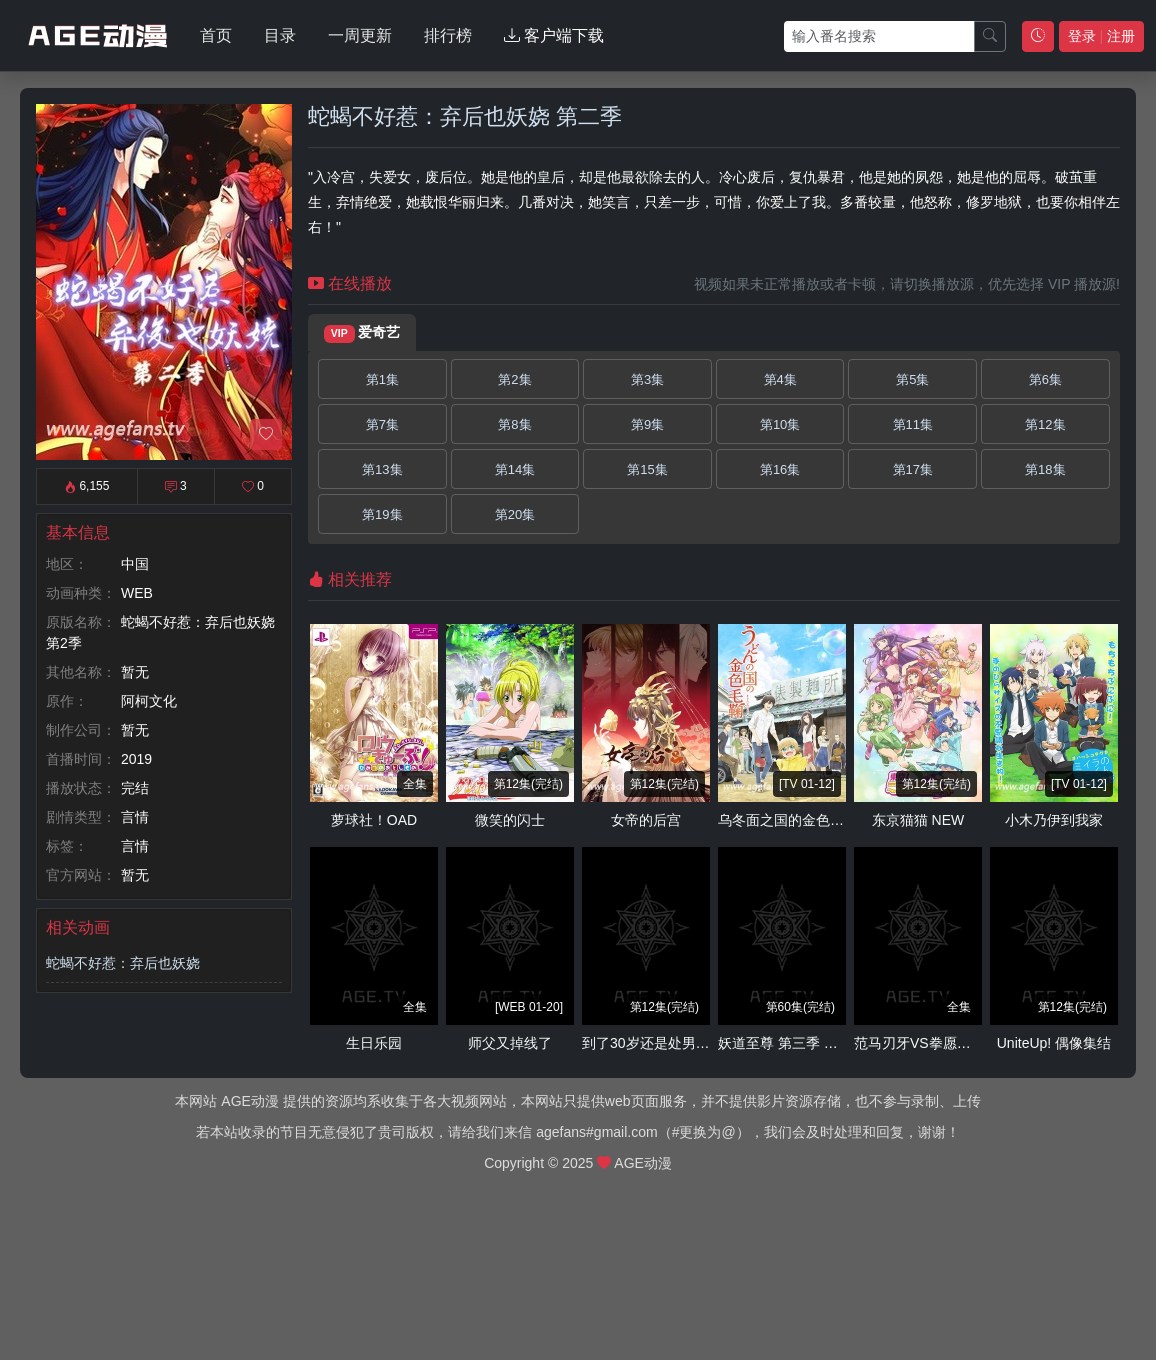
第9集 (647, 424)
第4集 (780, 379)
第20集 (515, 514)
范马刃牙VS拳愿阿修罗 (926, 1043)
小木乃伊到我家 (1054, 820)
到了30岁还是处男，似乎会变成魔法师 (702, 1043)
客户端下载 (554, 35)
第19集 (382, 514)
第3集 (647, 379)
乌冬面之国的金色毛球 (788, 820)
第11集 (913, 424)
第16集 (780, 469)
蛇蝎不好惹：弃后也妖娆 (123, 963)
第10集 (780, 424)
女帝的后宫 (646, 820)
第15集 (647, 469)
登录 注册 (1101, 36)
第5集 (912, 379)
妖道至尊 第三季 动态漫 (792, 1043)
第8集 (514, 424)
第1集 (382, 379)
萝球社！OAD (374, 820)
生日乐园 (374, 1043)
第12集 (1045, 424)
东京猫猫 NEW (918, 820)
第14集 (515, 469)
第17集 (913, 469)
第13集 (382, 469)
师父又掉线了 (510, 1043)
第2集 (514, 379)
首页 (216, 35)
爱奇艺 (362, 333)
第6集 (1045, 379)
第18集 (1045, 469)
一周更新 (360, 35)
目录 (280, 35)
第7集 (382, 424)
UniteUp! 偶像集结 (1054, 1043)
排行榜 (448, 35)
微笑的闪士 (510, 820)
